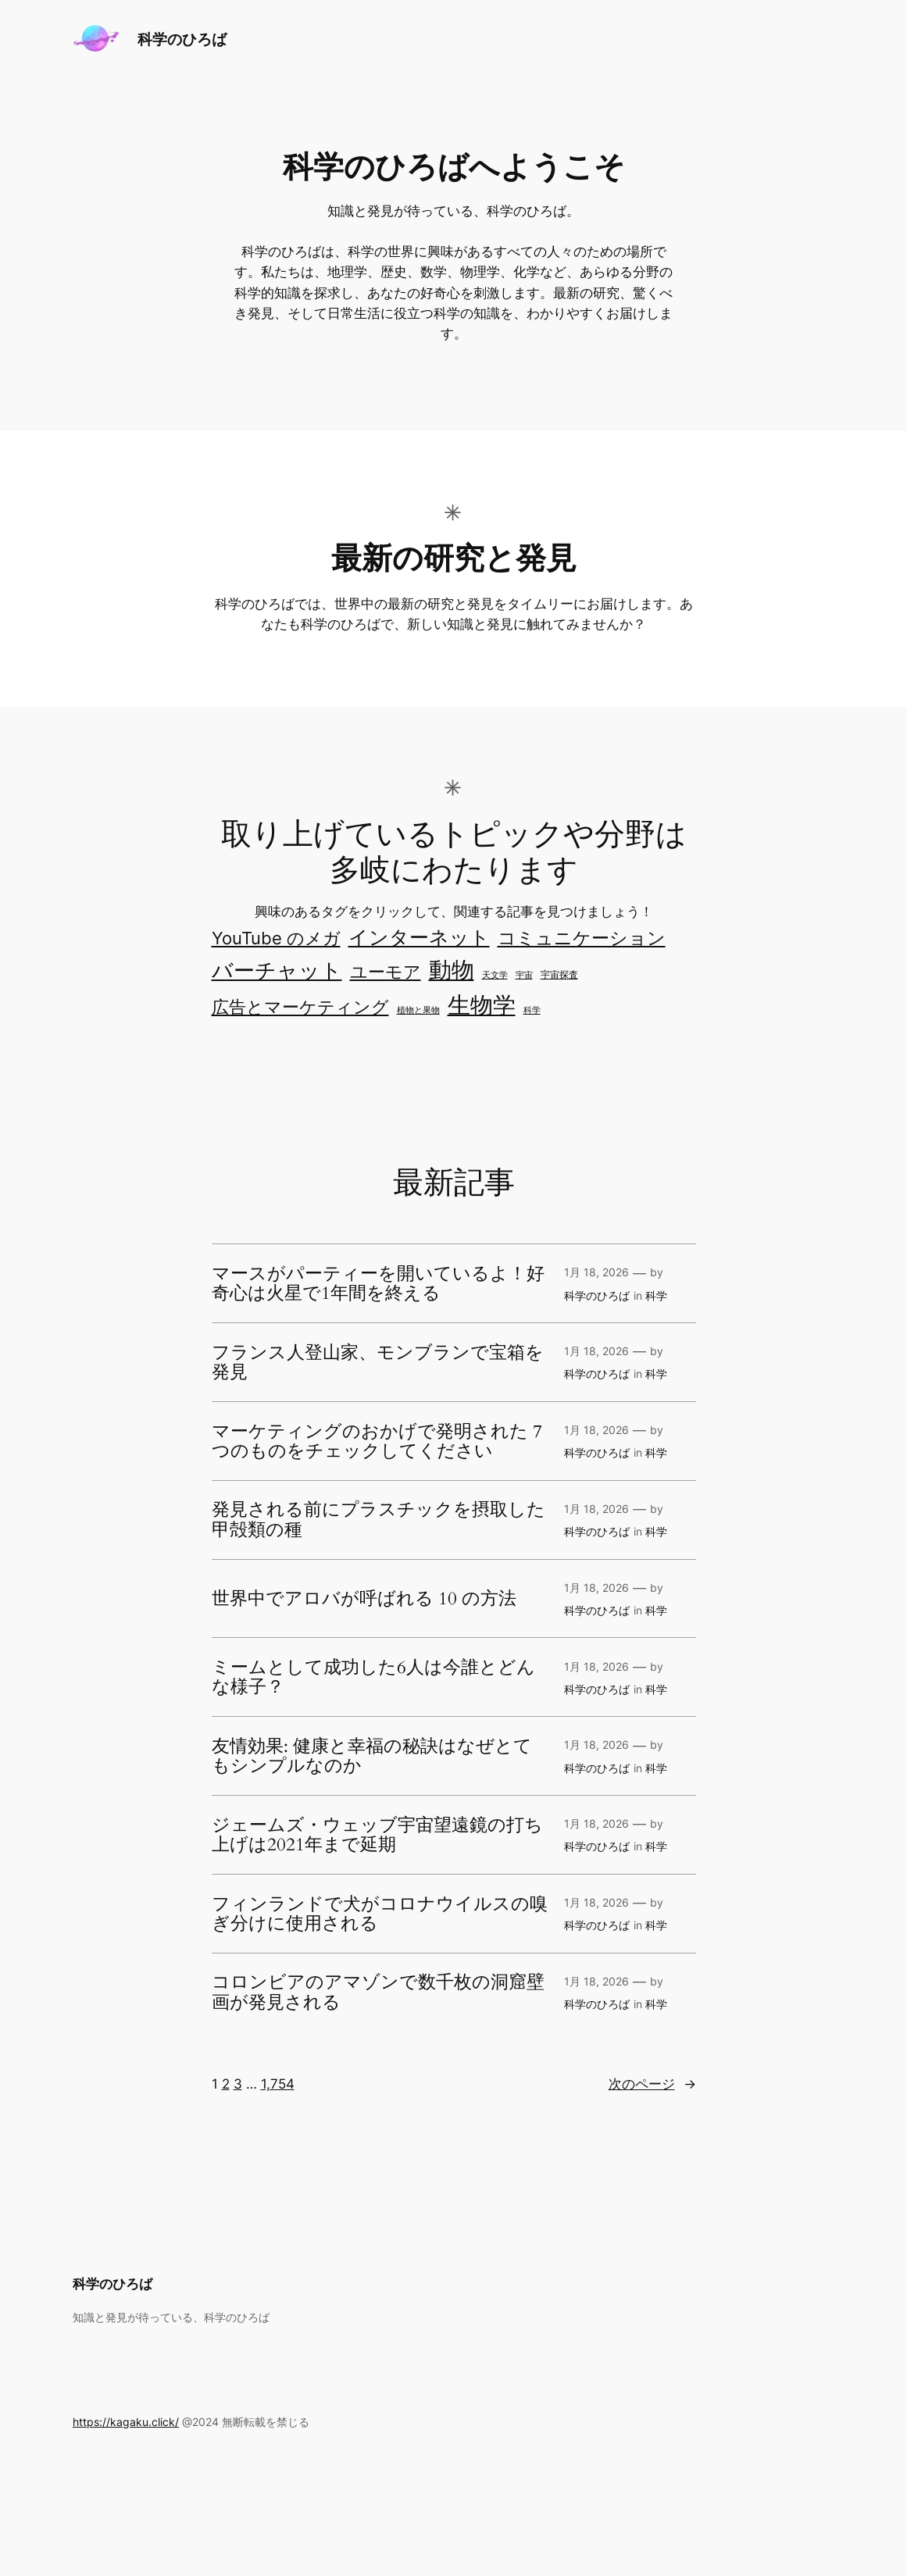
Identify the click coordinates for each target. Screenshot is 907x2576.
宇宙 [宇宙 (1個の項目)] (524, 975)
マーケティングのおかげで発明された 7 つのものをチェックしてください (377, 1441)
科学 (656, 1295)
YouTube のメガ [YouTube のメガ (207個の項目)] (276, 938)
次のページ (652, 2084)
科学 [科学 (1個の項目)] (532, 1010)
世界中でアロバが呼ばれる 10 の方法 (364, 1598)
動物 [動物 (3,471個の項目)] (451, 969)
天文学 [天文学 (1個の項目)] (495, 975)
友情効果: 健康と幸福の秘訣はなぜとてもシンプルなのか (372, 1756)
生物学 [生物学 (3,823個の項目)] (482, 1005)
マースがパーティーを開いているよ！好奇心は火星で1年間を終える (378, 1284)
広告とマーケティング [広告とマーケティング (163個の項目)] (300, 1007)
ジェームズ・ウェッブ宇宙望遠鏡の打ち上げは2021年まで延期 (377, 1835)
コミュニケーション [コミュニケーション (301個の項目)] (582, 938)
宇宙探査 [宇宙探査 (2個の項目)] (559, 974)
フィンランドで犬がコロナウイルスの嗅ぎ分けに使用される (380, 1914)
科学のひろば (182, 39)
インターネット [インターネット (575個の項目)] (419, 937)
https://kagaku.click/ (126, 2421)
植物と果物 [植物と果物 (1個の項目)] (418, 1010)
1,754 (278, 2084)
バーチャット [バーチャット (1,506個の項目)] (277, 970)
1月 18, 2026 (596, 1272)
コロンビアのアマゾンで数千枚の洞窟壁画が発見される (378, 1992)
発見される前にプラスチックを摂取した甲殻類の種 (378, 1520)
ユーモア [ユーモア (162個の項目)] (385, 972)
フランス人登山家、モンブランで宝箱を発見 (378, 1363)
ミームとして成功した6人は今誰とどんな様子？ (373, 1677)
